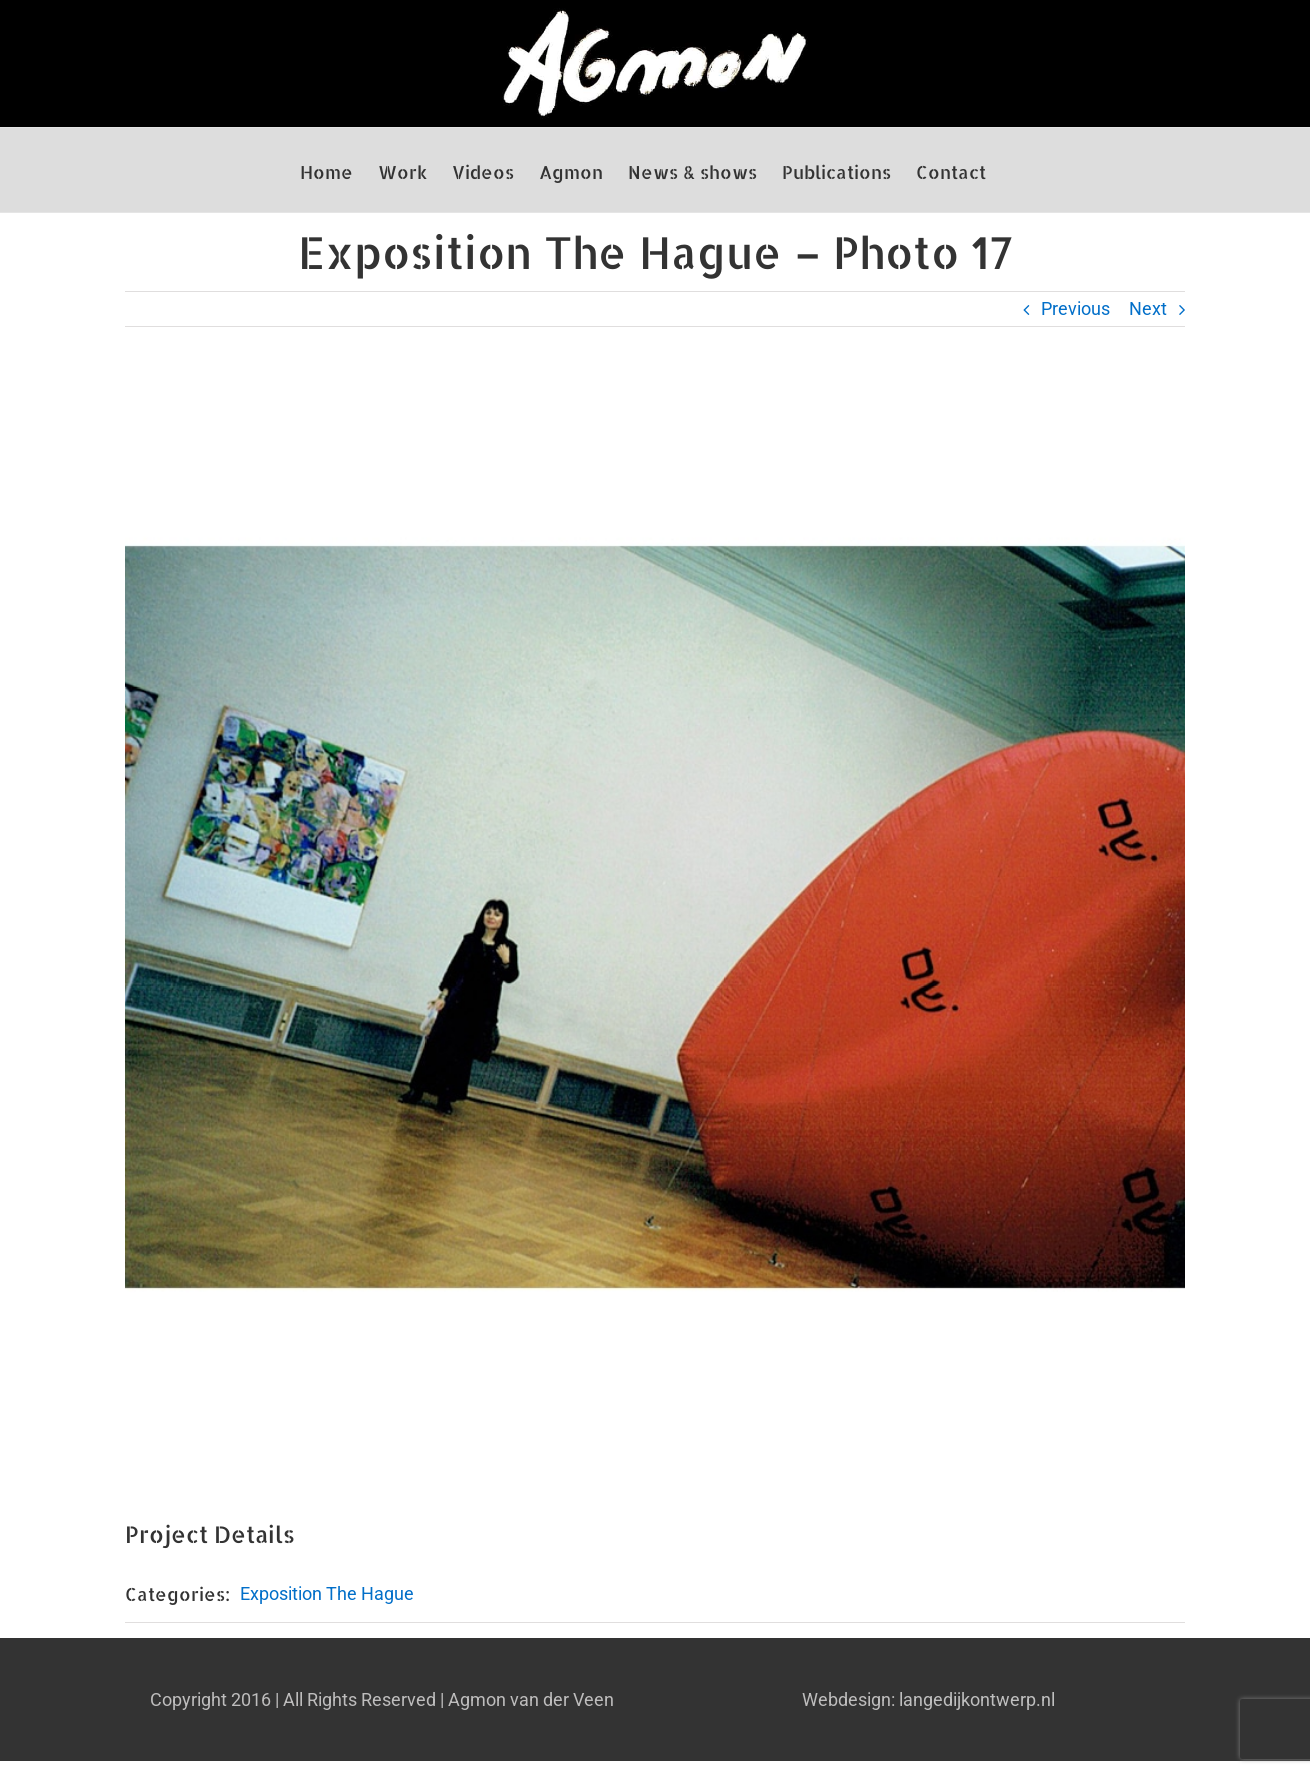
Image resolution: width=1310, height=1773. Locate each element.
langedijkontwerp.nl (977, 1699)
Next (1148, 308)
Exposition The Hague (327, 1593)
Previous (1075, 308)
